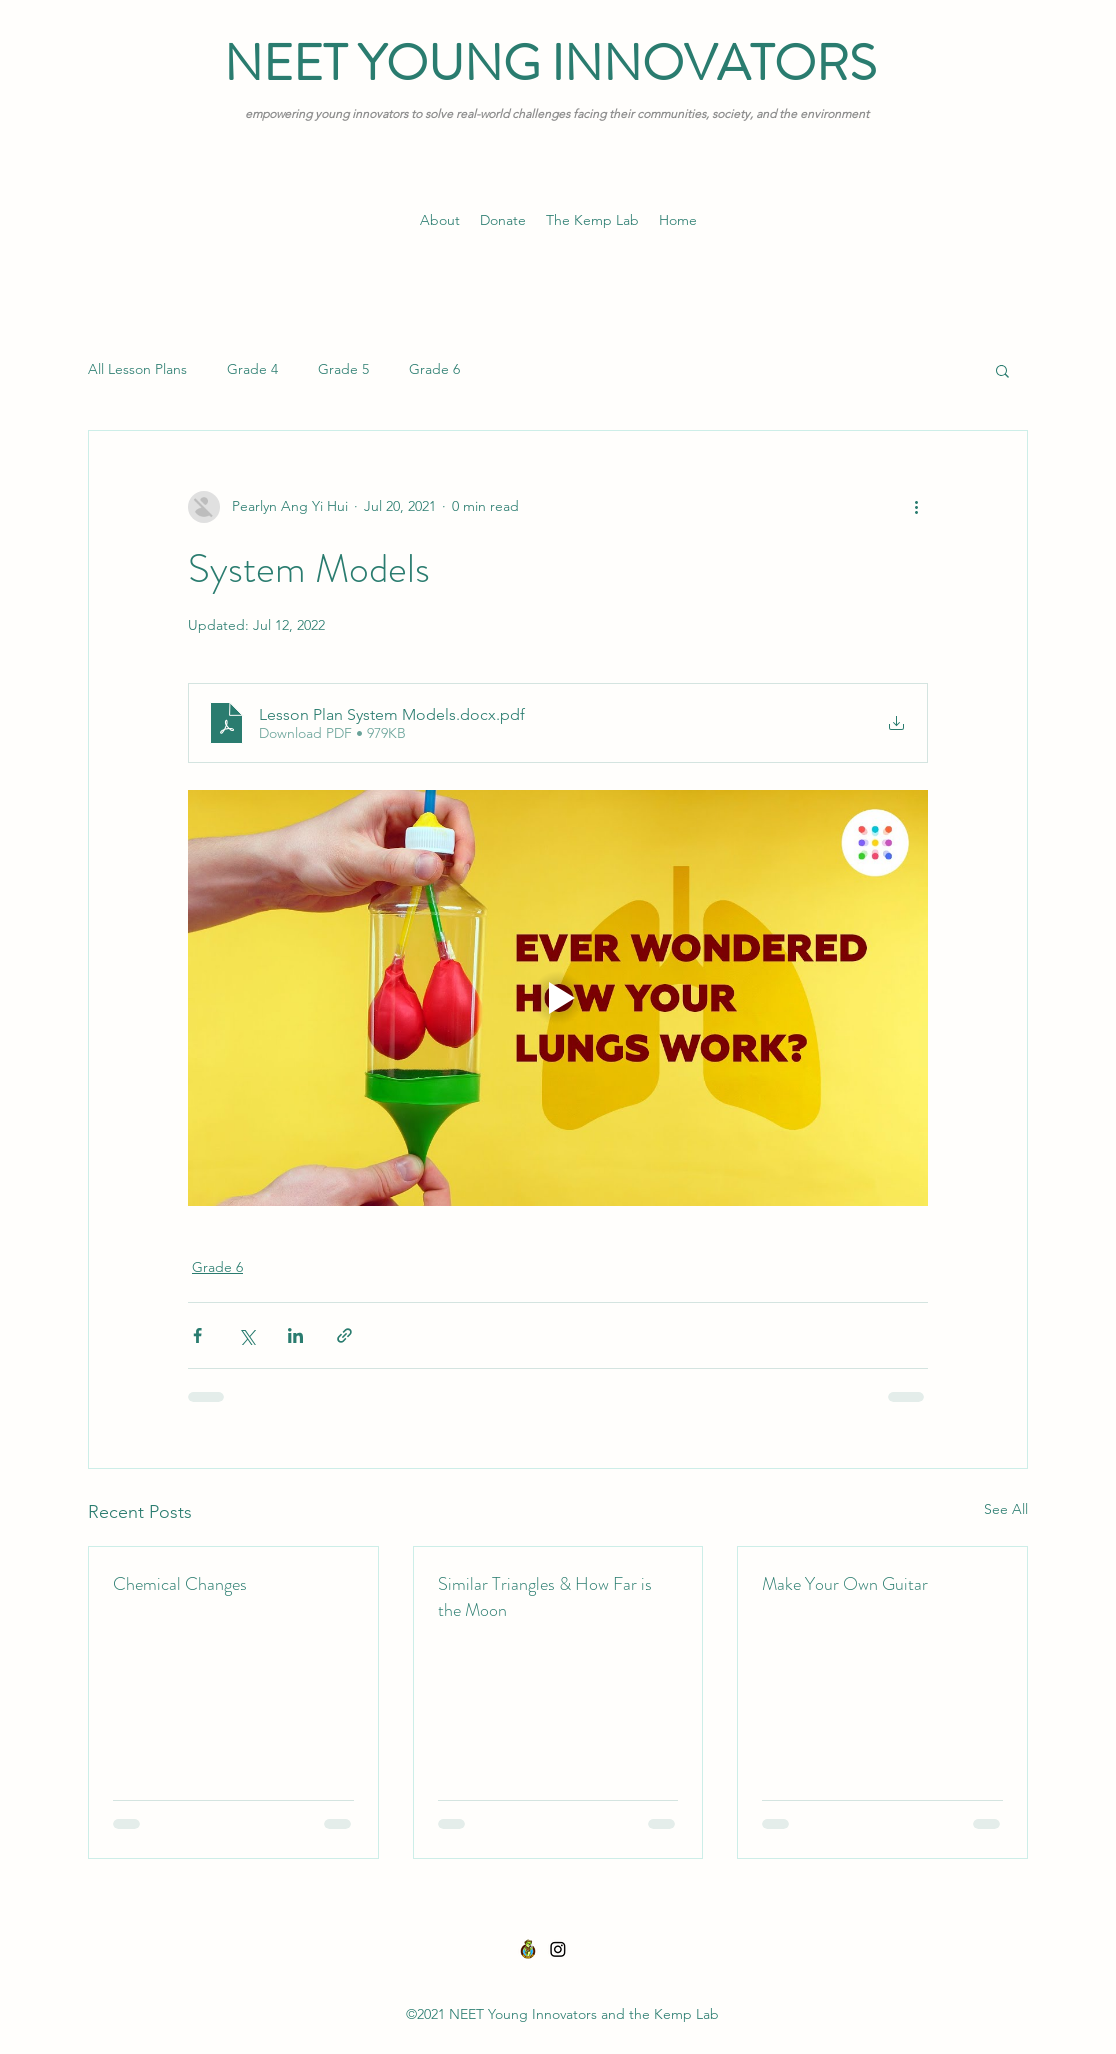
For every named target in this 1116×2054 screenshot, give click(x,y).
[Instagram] (558, 1949)
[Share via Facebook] (197, 1335)
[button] (1002, 370)
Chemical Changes (180, 1584)
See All (1006, 1509)
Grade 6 (434, 369)
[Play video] (558, 998)
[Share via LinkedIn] (295, 1335)
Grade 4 (252, 369)
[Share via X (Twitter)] (246, 1335)
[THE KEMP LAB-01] (528, 1949)
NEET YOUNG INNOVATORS (550, 63)
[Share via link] (344, 1335)
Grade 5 (343, 369)
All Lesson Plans (137, 369)
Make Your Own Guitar (845, 1584)
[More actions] (916, 507)
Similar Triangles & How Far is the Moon (545, 1597)
